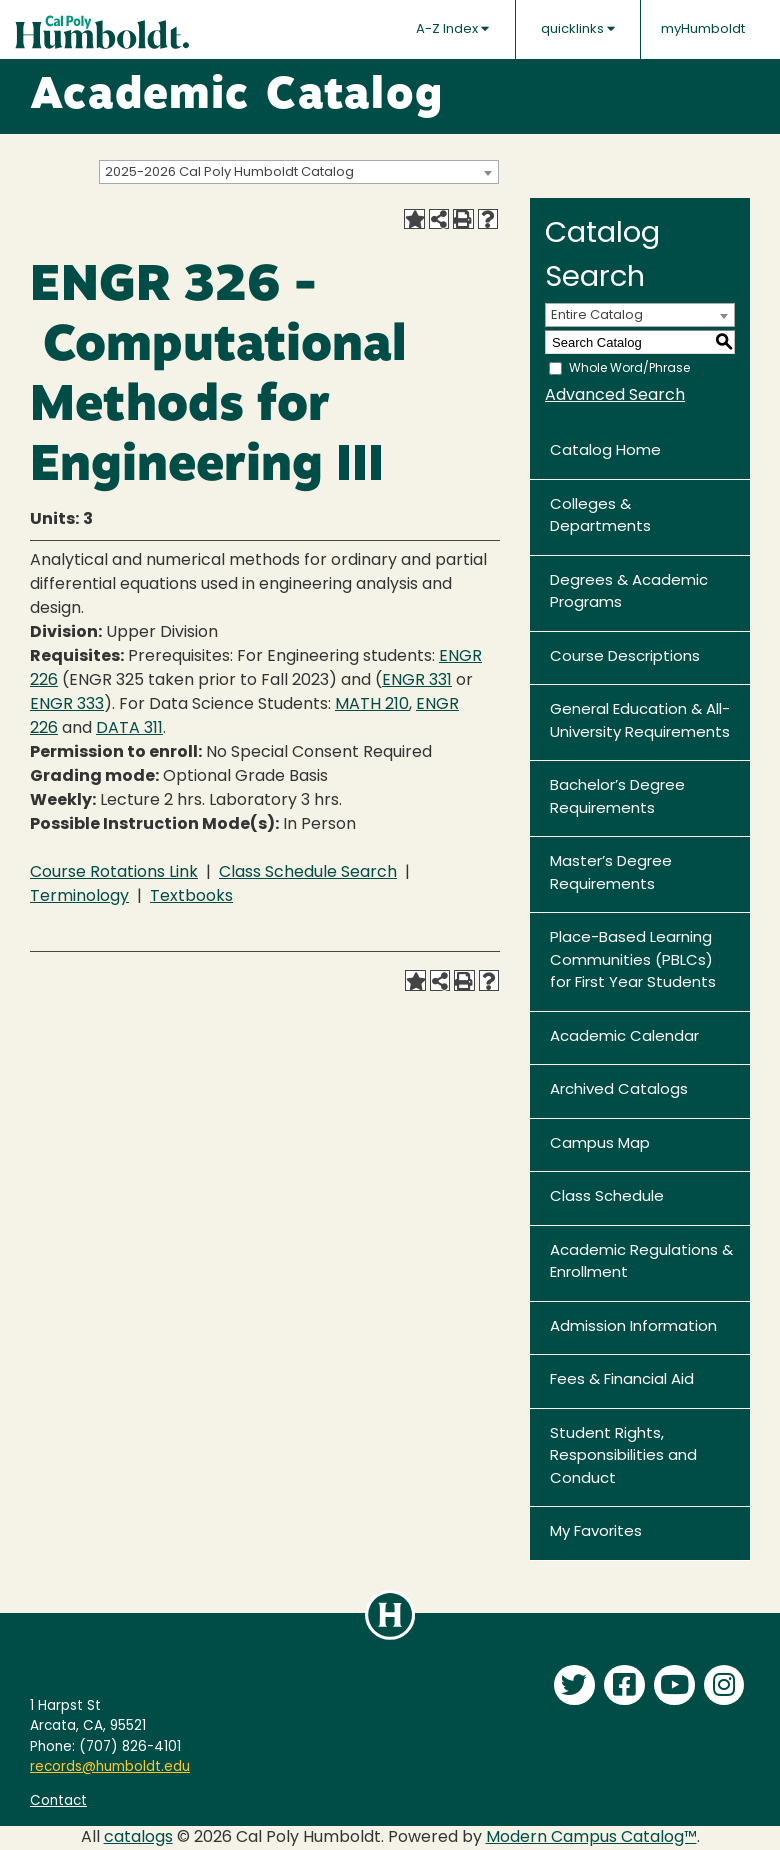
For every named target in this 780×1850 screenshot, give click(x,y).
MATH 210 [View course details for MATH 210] (372, 705)
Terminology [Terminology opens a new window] (79, 897)
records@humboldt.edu (110, 1767)
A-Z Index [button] (452, 29)
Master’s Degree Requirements (611, 874)
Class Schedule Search (308, 873)
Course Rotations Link (114, 873)
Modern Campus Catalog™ (591, 1838)
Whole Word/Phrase (629, 369)
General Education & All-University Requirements (640, 722)
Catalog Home (605, 451)
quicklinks (578, 29)
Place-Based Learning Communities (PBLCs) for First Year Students (633, 961)
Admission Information (633, 1327)
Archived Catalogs (619, 1090)
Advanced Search (615, 396)
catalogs (138, 1838)
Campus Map (600, 1144)
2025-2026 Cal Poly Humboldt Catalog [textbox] (229, 172)
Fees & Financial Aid (622, 1380)
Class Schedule (607, 1197)
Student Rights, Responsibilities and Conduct (623, 1457)
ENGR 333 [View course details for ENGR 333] (67, 705)
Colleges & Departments (600, 517)
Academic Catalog (236, 97)
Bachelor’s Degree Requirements (617, 798)
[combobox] (299, 172)
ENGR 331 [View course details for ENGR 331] (417, 681)
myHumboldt (703, 29)
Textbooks (191, 897)
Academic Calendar (624, 1037)
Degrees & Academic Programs (629, 593)
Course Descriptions (625, 657)
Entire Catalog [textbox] (597, 315)
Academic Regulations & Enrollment (641, 1263)
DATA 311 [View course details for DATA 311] (129, 729)
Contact (58, 1801)
